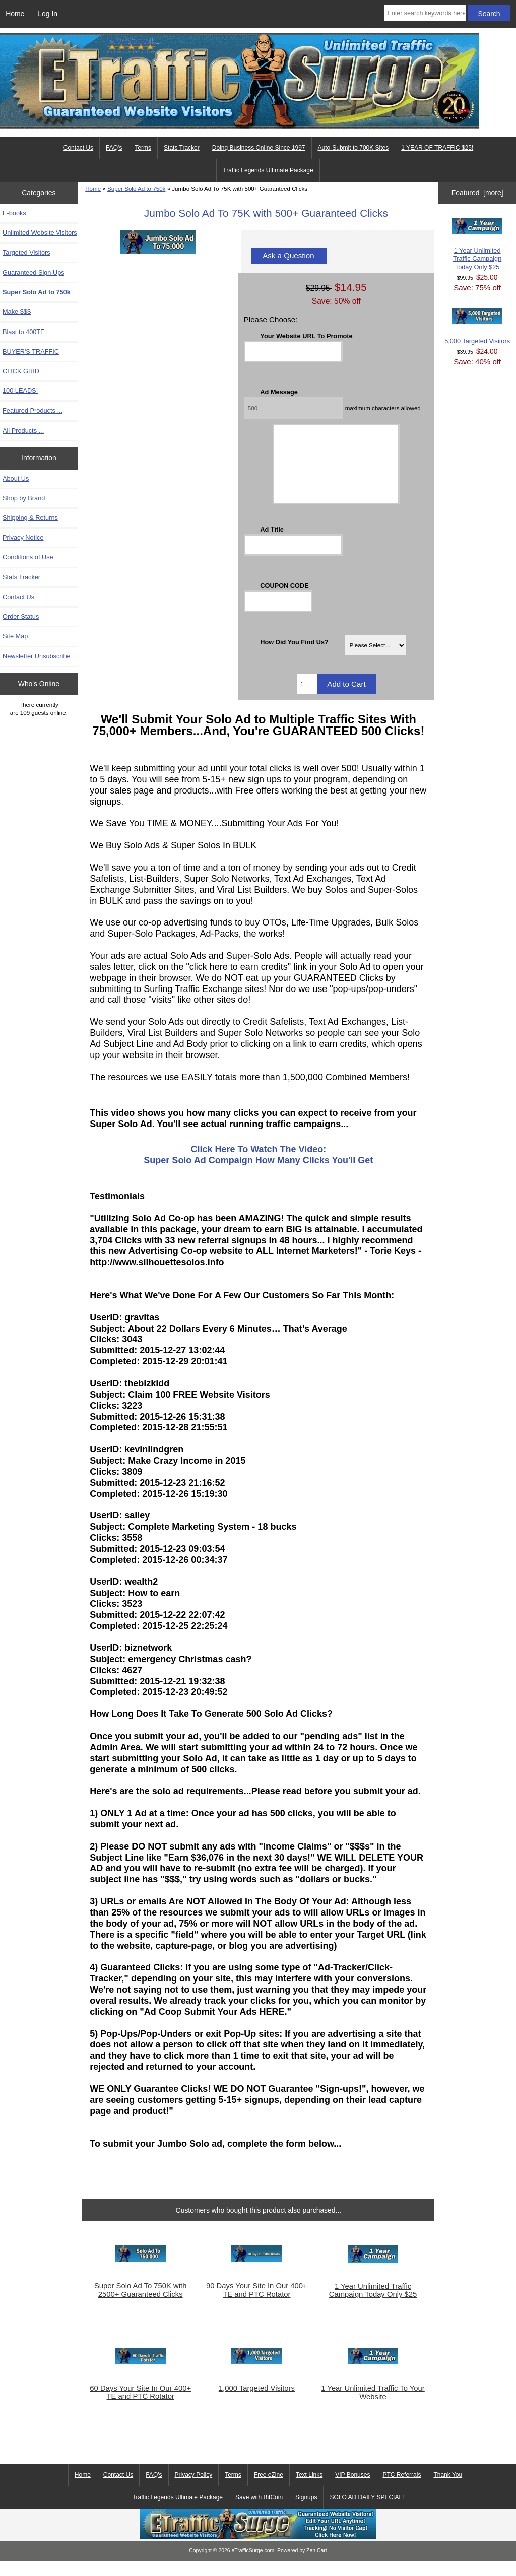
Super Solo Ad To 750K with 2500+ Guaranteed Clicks (140, 2305)
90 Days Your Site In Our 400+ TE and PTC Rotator (256, 2305)
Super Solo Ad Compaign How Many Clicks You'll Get (258, 1175)
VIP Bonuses (352, 2489)
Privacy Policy (194, 2489)
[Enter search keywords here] (425, 13)
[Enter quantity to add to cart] (307, 699)
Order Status (21, 616)
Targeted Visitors (26, 252)
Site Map (15, 636)
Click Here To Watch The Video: (259, 1164)
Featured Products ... (32, 410)
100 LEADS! (20, 390)
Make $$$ (17, 311)
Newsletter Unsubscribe (37, 656)
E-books (14, 213)
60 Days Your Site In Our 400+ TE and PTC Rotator (140, 2407)
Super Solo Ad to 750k (136, 188)
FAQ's (114, 147)
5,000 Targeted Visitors (477, 326)
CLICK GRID (21, 371)
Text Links (309, 2489)
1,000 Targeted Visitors (257, 2403)
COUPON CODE (284, 601)
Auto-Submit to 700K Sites (353, 147)
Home (15, 14)
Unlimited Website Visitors (40, 232)
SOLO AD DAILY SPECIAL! (367, 2512)
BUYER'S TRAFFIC (31, 351)
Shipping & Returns (30, 517)
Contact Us (78, 147)
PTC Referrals (401, 2489)
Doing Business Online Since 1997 (258, 147)
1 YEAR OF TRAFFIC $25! (437, 147)
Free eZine (268, 2489)
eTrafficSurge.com (253, 2565)
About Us (16, 478)
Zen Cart (316, 2565)
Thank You (447, 2489)
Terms (143, 147)
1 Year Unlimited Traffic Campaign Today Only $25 (373, 2305)
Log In (47, 14)
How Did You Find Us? (294, 657)
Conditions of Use (28, 557)
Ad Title (272, 544)
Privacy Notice (23, 537)
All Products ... (23, 430)
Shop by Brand (24, 498)
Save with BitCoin (259, 2512)
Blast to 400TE (24, 332)
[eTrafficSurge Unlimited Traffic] (258, 2552)
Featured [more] (477, 193)
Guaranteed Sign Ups (33, 272)
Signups (306, 2512)
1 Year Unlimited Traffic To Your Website (373, 2407)
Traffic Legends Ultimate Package (268, 170)
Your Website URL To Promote (306, 336)
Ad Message (278, 392)
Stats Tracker (182, 147)
